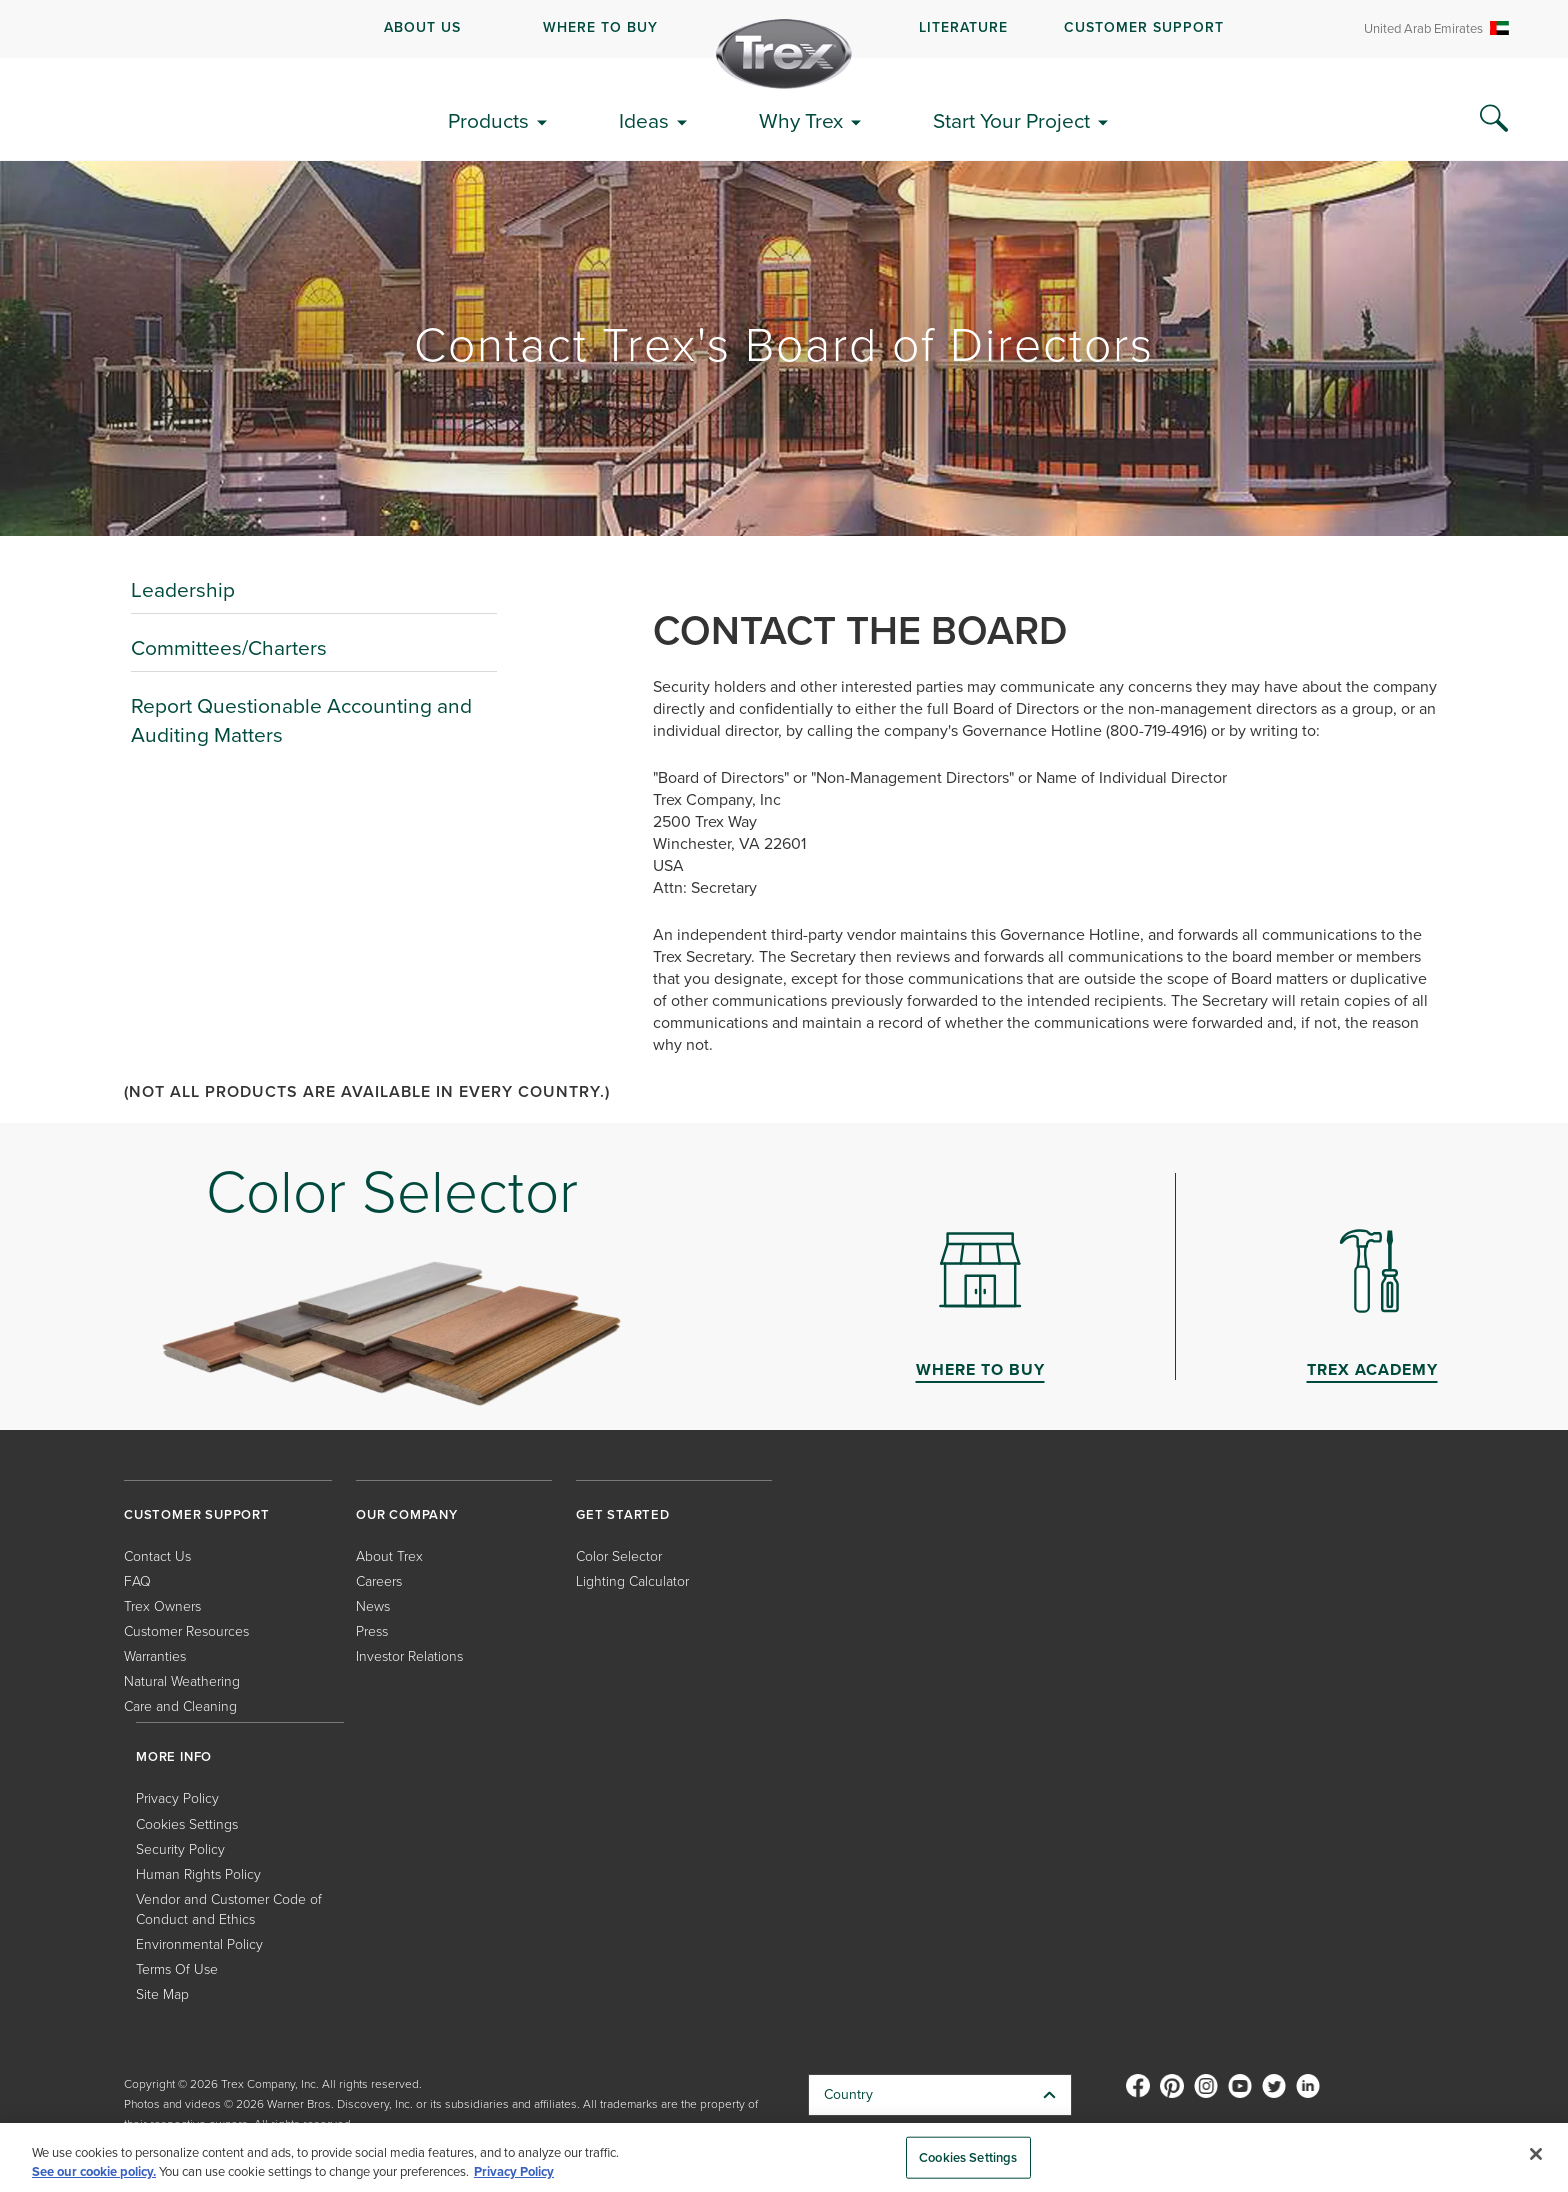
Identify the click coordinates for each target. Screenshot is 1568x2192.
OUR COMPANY (407, 1514)
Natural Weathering (182, 1681)
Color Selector (619, 1556)
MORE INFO (174, 1756)
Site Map (162, 1994)
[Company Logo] (784, 54)
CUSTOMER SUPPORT (1144, 27)
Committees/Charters (229, 647)
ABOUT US (422, 27)
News (373, 1606)
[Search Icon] (1494, 119)
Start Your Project (1011, 120)
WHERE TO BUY (600, 27)
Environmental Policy (199, 1944)
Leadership (183, 589)
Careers (379, 1581)
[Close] (1536, 2154)
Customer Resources (186, 1631)
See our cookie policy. (94, 2171)
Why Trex (801, 120)
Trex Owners (162, 1606)
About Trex (389, 1556)
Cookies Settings (187, 1824)
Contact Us (157, 1556)
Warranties (155, 1656)
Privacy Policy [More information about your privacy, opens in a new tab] (514, 2171)
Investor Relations (409, 1656)
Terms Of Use (177, 1969)
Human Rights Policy (198, 1874)
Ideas (644, 120)
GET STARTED (623, 1514)
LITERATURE (963, 27)
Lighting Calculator (632, 1581)
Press (372, 1631)
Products (488, 120)
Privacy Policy (177, 1798)
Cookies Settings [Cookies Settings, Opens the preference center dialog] (968, 2157)
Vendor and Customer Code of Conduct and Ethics (229, 1909)
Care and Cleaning (180, 1706)
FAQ (137, 1581)
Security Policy (180, 1849)
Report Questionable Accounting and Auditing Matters (301, 720)
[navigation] (784, 29)
